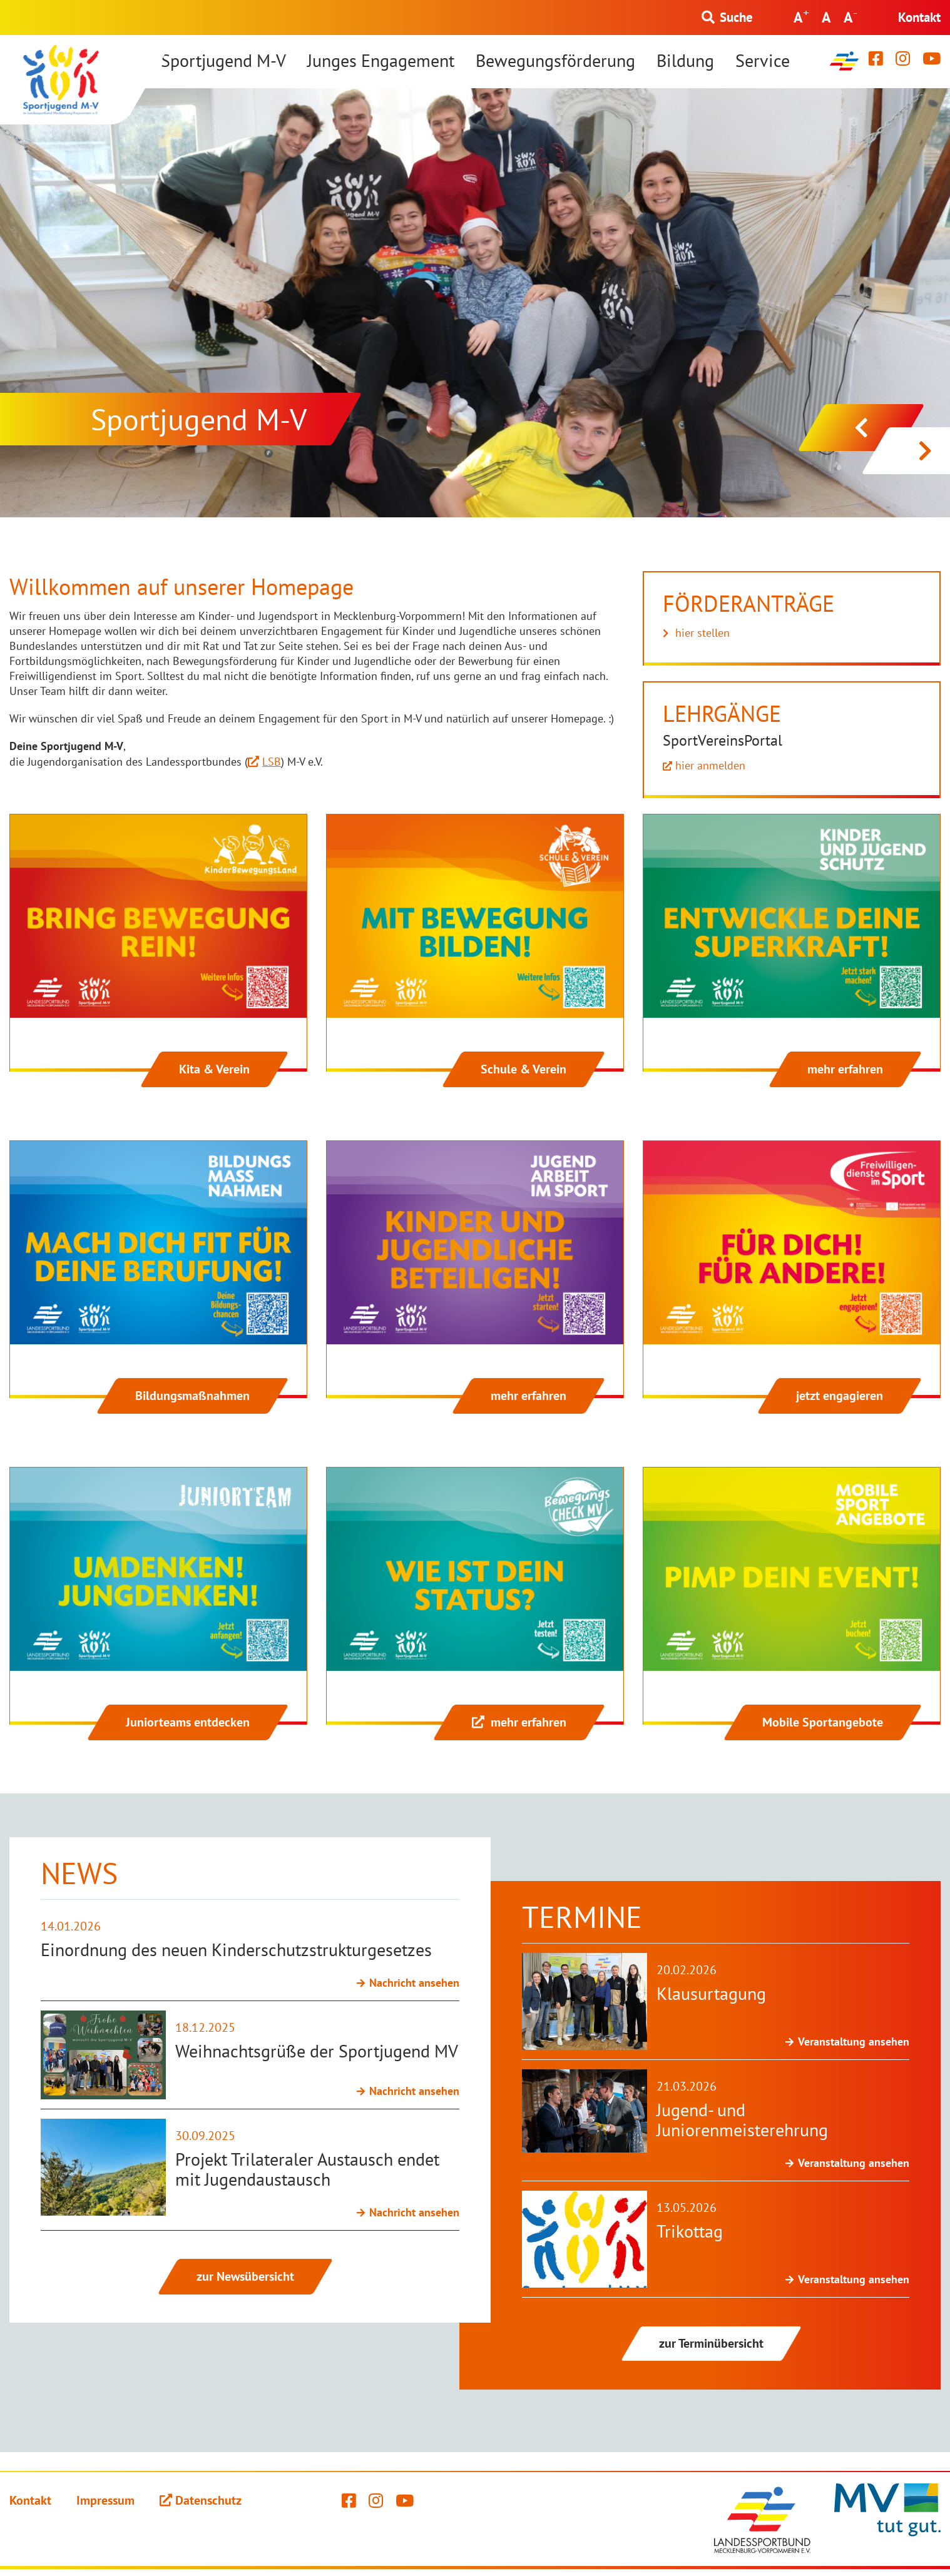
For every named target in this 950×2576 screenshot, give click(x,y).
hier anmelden (710, 765)
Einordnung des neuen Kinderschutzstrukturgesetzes (236, 1949)
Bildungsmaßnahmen (192, 1395)
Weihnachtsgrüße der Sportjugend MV (316, 2050)
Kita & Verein (214, 1069)
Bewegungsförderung (555, 61)
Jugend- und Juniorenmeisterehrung (742, 2119)
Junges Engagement (380, 61)
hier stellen (702, 633)
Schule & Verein (523, 1069)
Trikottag (689, 2231)
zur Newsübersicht (245, 2276)
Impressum (105, 2500)
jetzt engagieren (839, 1395)
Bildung (685, 61)
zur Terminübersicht (711, 2343)
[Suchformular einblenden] (727, 17)
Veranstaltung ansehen (853, 2041)
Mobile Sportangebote (822, 1722)
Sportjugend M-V (223, 61)
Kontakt (919, 17)
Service (762, 61)
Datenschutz (208, 2500)
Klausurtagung (711, 1993)
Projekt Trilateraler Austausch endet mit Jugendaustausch (307, 2169)
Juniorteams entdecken (188, 1722)
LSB (271, 761)
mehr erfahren (845, 1069)
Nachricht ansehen (414, 1982)
